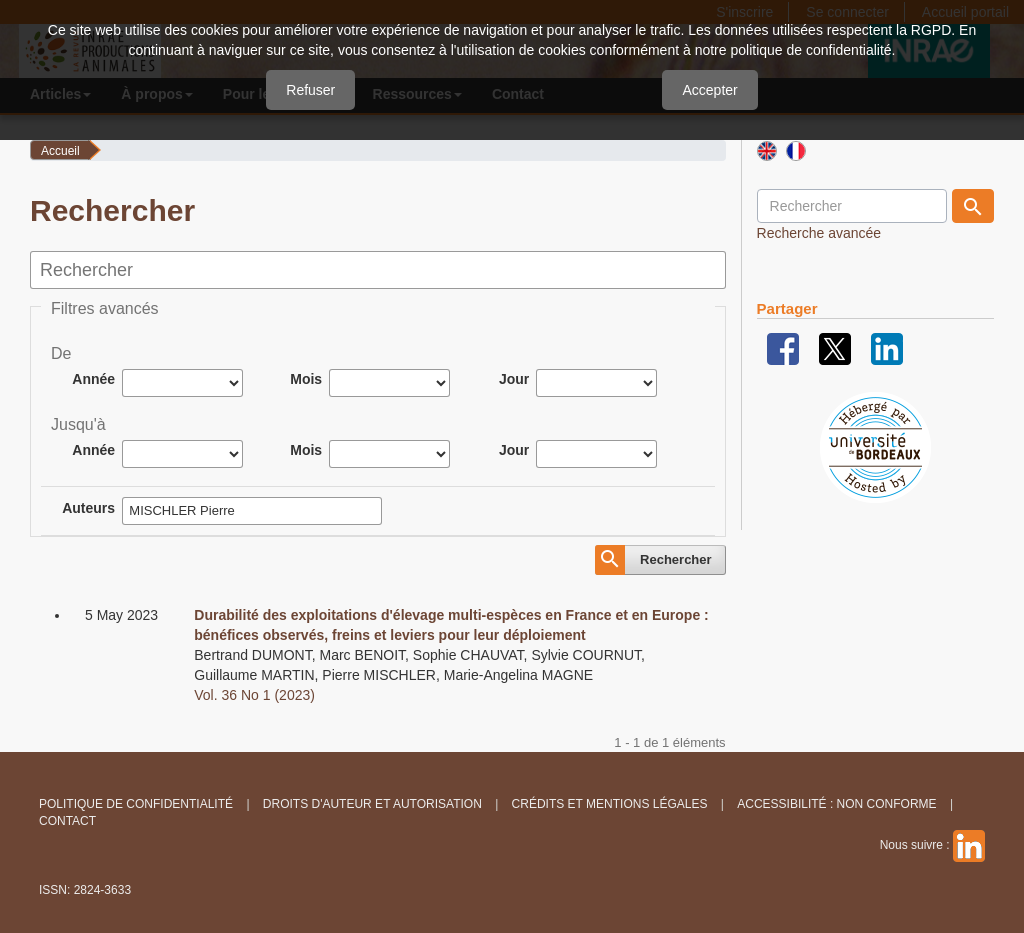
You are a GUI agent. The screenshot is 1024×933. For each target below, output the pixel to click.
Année (93, 379)
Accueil (60, 151)
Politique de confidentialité (136, 804)
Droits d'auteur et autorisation (372, 804)
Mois (306, 379)
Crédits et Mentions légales (610, 804)
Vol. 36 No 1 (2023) (254, 695)
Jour (514, 379)
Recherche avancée (819, 233)
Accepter (709, 90)
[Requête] (852, 206)
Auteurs (88, 508)
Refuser (310, 90)
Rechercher (676, 559)
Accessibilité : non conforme (836, 804)
